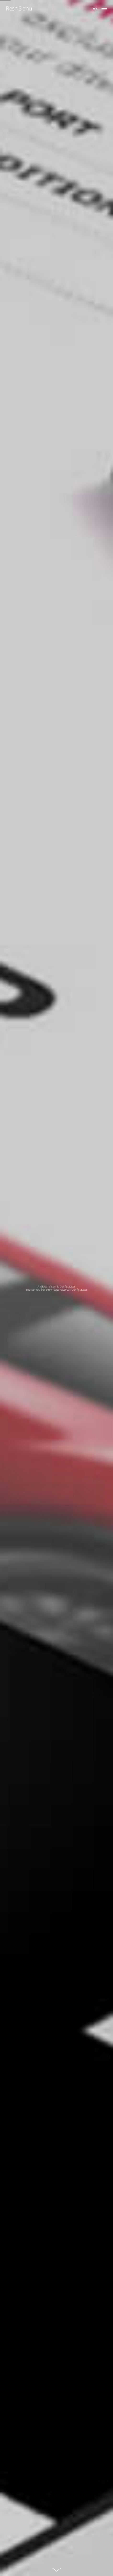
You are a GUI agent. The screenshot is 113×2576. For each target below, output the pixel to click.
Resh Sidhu (19, 8)
